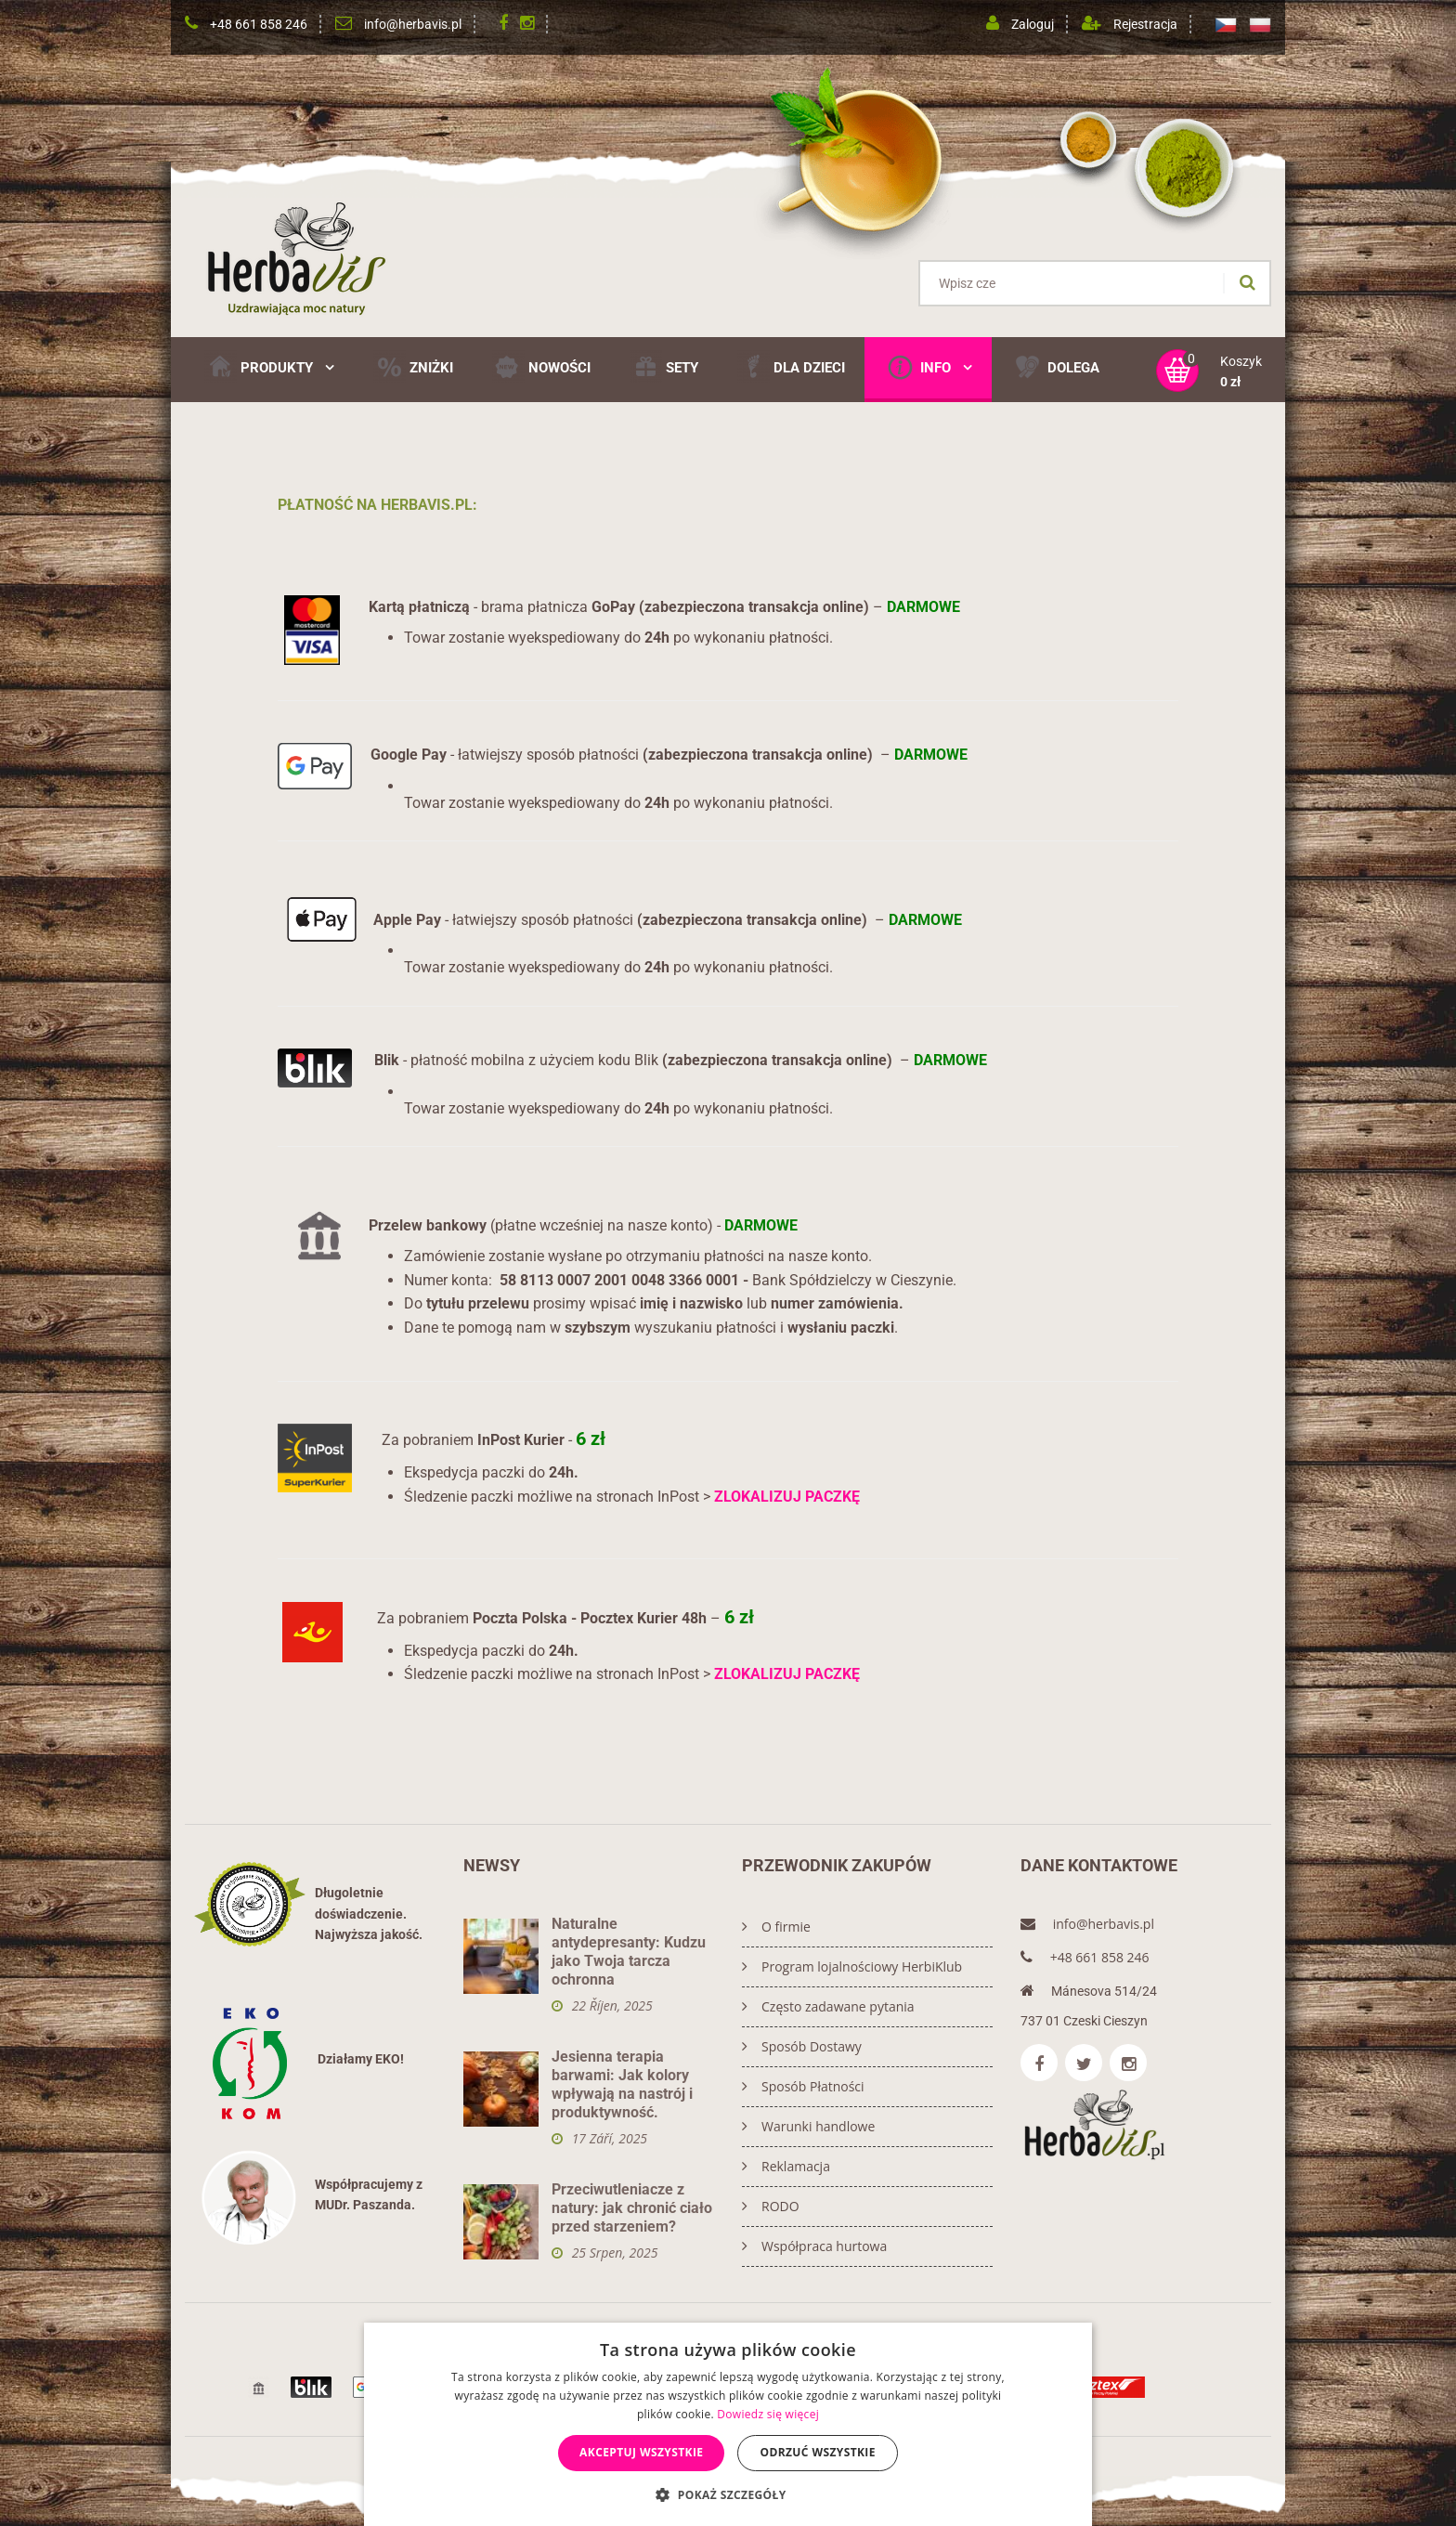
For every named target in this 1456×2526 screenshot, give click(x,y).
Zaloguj (1032, 24)
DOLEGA (1055, 366)
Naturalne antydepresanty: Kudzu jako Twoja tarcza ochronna (629, 1951)
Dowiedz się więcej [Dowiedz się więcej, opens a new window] (768, 2414)
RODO (771, 2206)
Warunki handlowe (808, 2126)
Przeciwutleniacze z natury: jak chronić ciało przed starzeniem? (632, 2208)
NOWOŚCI (541, 366)
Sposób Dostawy (802, 2046)
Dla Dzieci (791, 366)
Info (928, 366)
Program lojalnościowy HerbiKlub (852, 1966)
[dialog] (728, 2424)
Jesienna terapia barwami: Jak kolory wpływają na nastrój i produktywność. (622, 2084)
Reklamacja (786, 2166)
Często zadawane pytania (828, 2006)
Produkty (269, 366)
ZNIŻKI (413, 366)
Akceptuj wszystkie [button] (641, 2452)
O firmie (776, 1926)
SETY (664, 366)
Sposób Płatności (803, 2086)
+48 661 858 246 (258, 24)
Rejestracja (1145, 24)
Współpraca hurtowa (814, 2246)
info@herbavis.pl (413, 24)
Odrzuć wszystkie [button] (817, 2452)
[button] (728, 2494)
